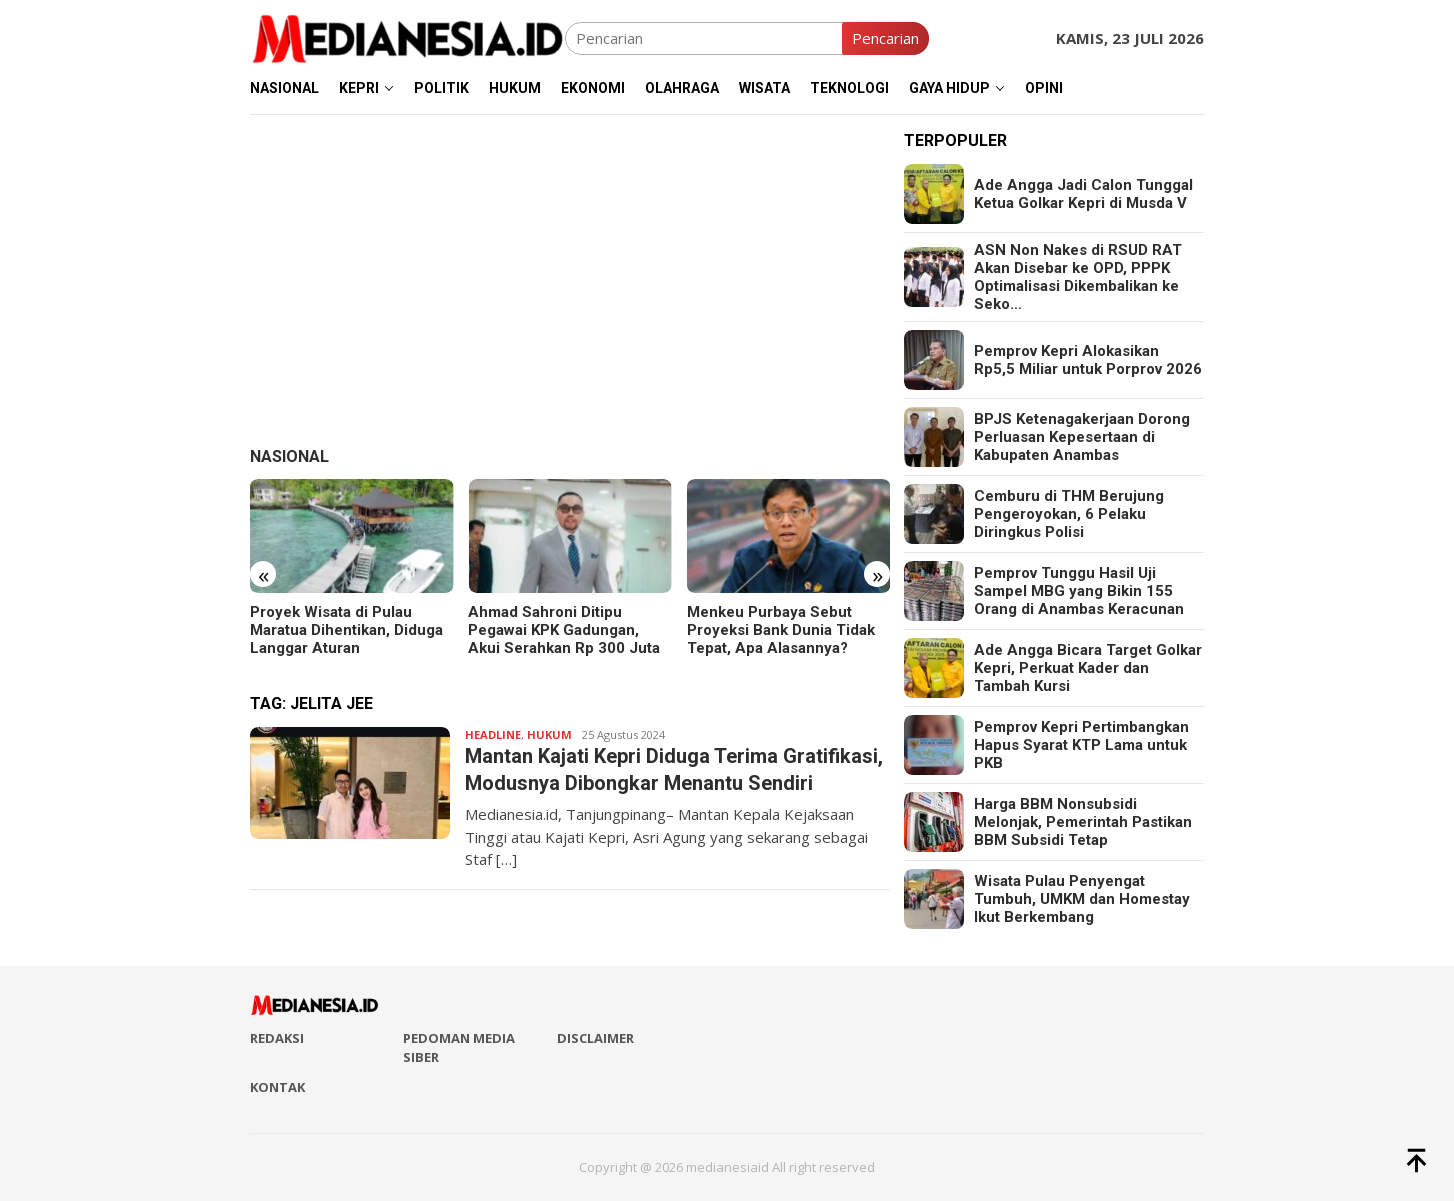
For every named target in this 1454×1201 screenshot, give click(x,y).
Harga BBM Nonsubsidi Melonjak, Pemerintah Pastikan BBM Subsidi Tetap (1083, 822)
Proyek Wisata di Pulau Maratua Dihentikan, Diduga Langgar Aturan (346, 630)
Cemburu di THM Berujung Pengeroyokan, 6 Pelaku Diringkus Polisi (1069, 514)
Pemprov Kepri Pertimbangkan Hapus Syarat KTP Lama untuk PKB (1081, 745)
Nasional (289, 456)
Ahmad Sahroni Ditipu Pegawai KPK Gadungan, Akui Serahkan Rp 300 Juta (564, 630)
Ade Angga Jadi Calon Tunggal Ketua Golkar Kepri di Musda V (1083, 194)
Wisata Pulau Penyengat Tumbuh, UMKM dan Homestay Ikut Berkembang (1082, 899)
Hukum (549, 734)
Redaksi (277, 1038)
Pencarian (885, 38)
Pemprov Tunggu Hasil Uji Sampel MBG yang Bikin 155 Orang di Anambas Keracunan (1079, 591)
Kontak (277, 1087)
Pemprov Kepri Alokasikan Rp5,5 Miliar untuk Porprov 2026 (1088, 360)
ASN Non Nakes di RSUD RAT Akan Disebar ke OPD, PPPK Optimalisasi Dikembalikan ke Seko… (1078, 277)
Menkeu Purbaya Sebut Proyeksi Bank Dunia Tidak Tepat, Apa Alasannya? (781, 630)
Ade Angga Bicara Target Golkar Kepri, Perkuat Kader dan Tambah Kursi (1088, 668)
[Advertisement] (570, 272)
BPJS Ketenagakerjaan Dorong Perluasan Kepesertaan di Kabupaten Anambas (1082, 437)
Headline (493, 734)
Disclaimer (595, 1038)
